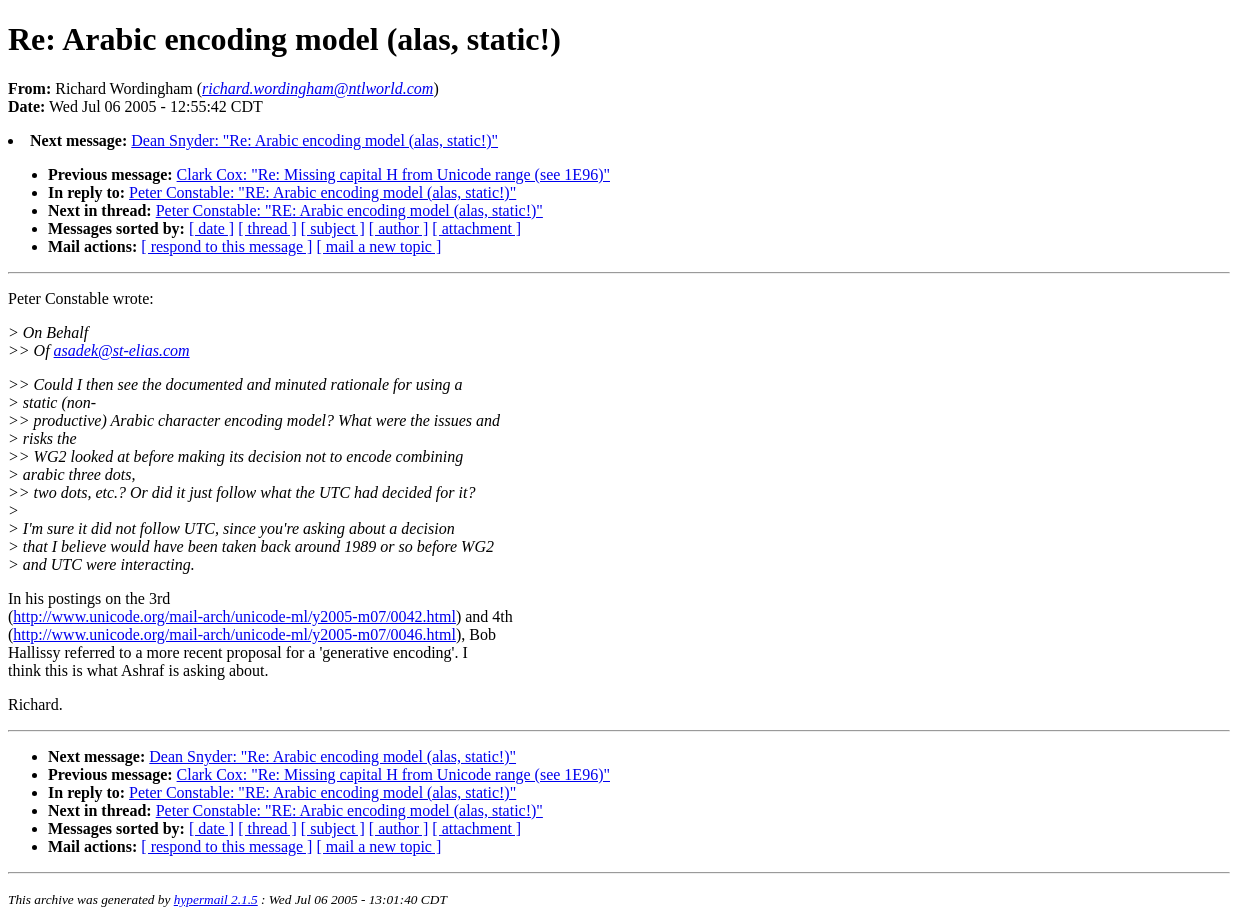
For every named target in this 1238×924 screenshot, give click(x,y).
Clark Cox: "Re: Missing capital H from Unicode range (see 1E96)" (393, 174)
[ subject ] (333, 228)
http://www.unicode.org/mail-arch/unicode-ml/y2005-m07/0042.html (234, 616)
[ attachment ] (476, 228)
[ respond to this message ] (226, 246)
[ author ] (399, 228)
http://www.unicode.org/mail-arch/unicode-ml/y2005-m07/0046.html (234, 634)
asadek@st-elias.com (122, 350)
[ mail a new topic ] (378, 246)
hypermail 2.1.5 (216, 899)
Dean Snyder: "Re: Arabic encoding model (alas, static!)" (314, 140)
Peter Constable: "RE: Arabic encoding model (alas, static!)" (322, 192)
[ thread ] (267, 228)
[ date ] (211, 228)
